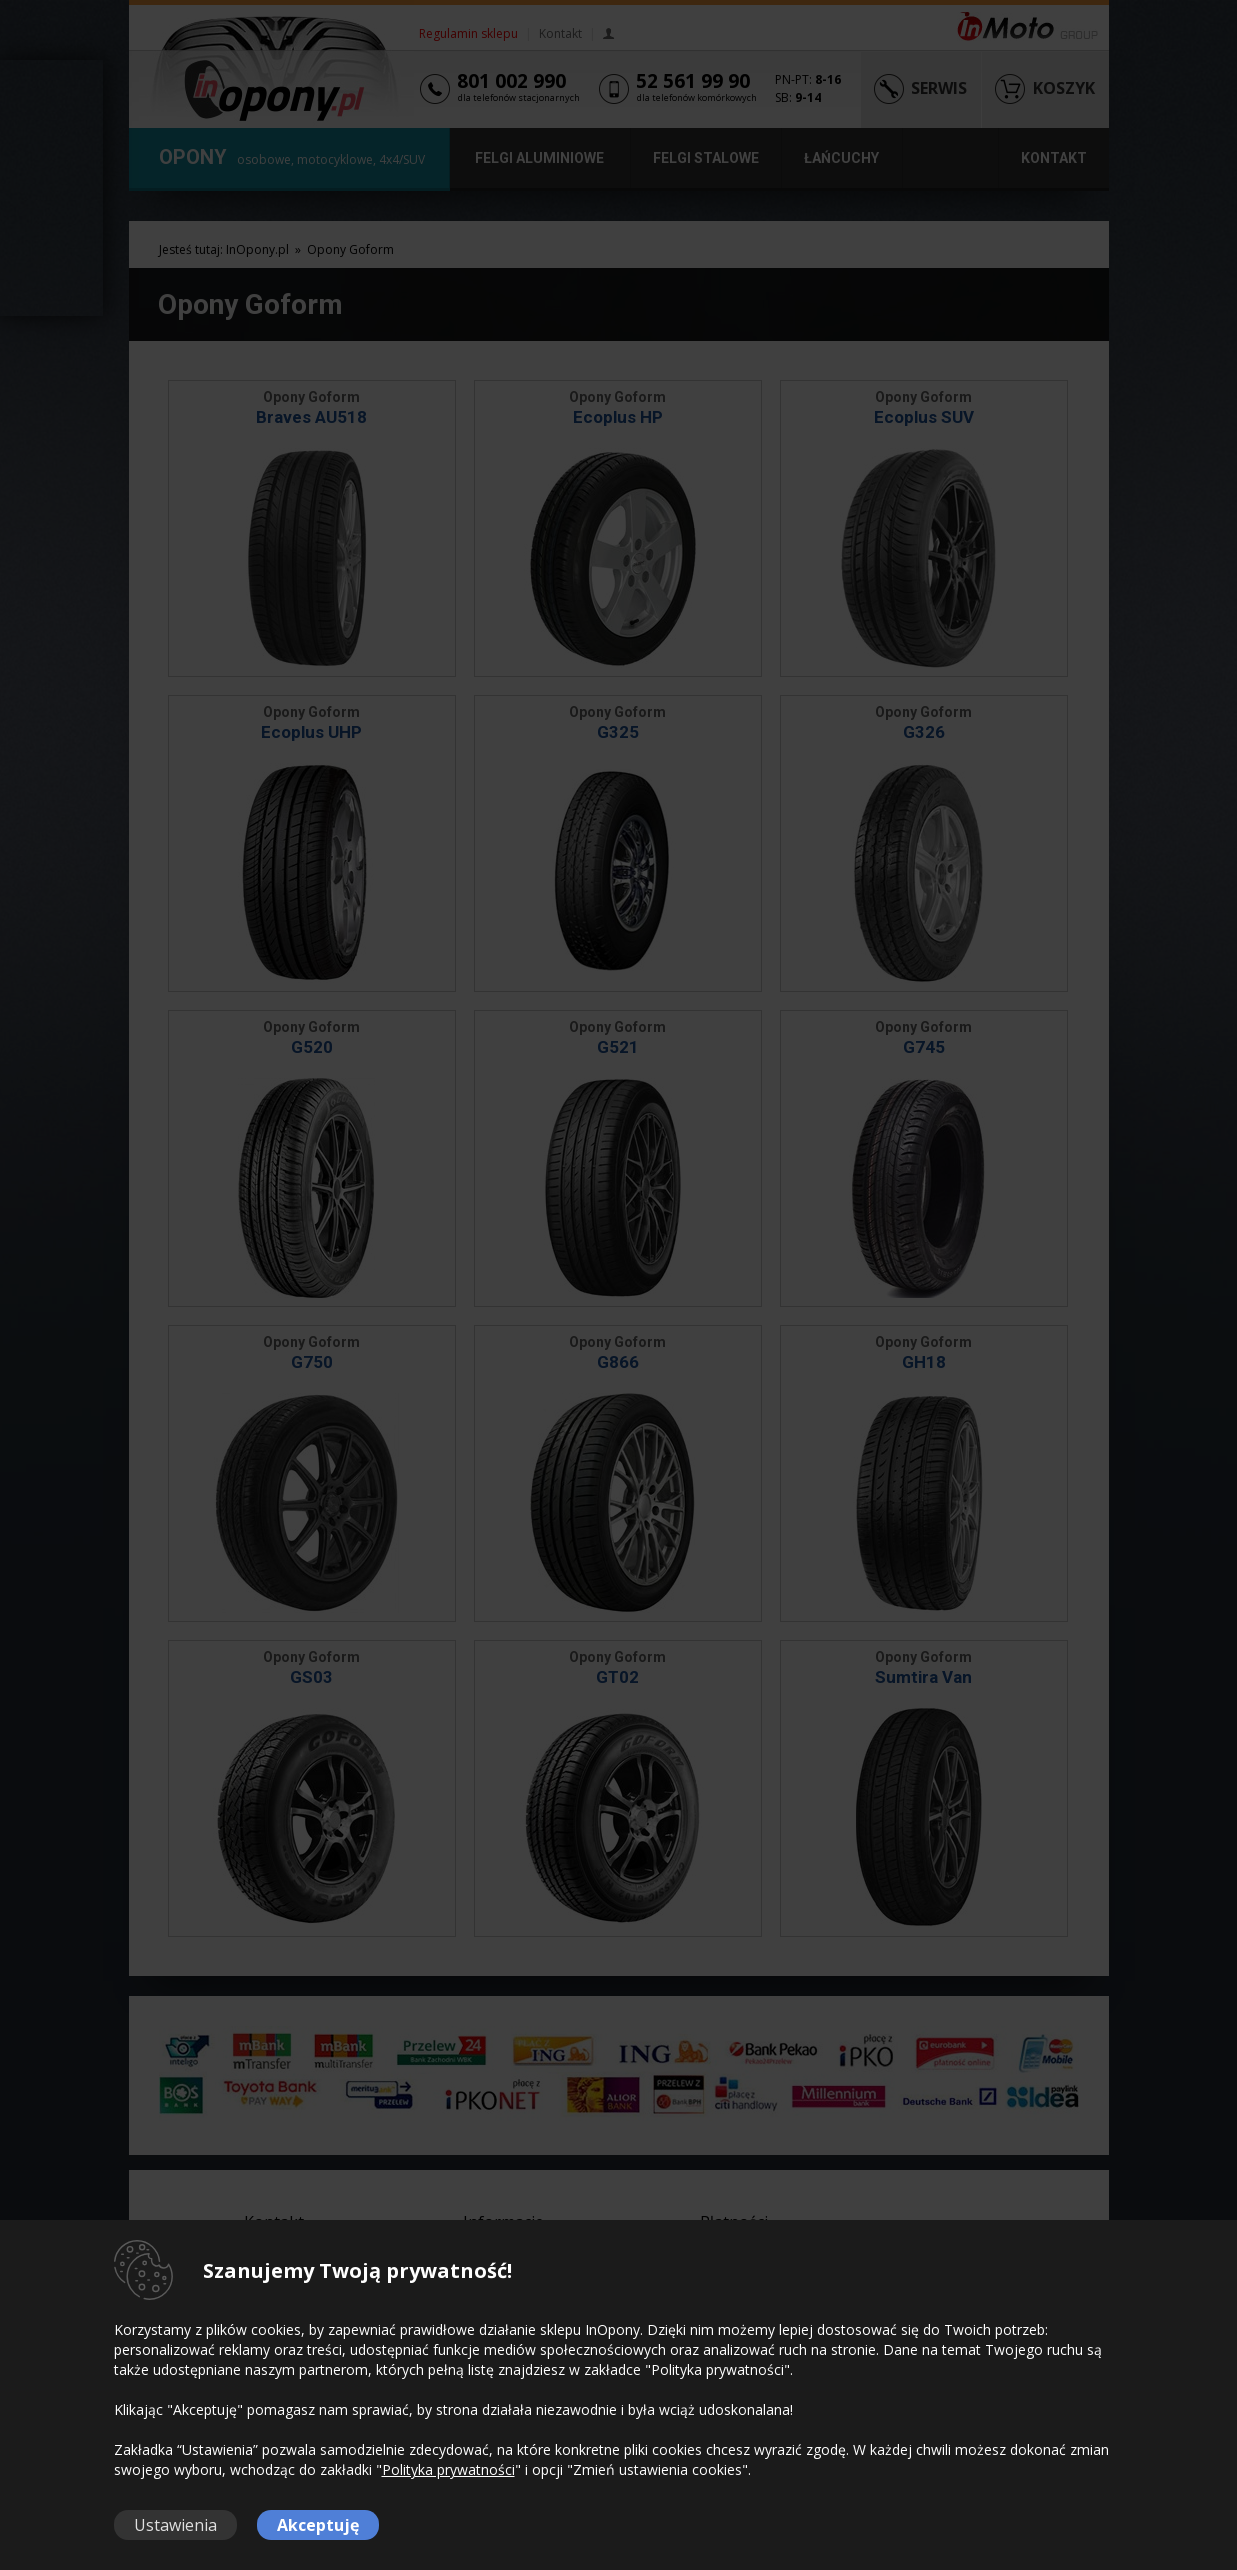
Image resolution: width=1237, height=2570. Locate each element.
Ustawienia (175, 2525)
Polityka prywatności (448, 2469)
